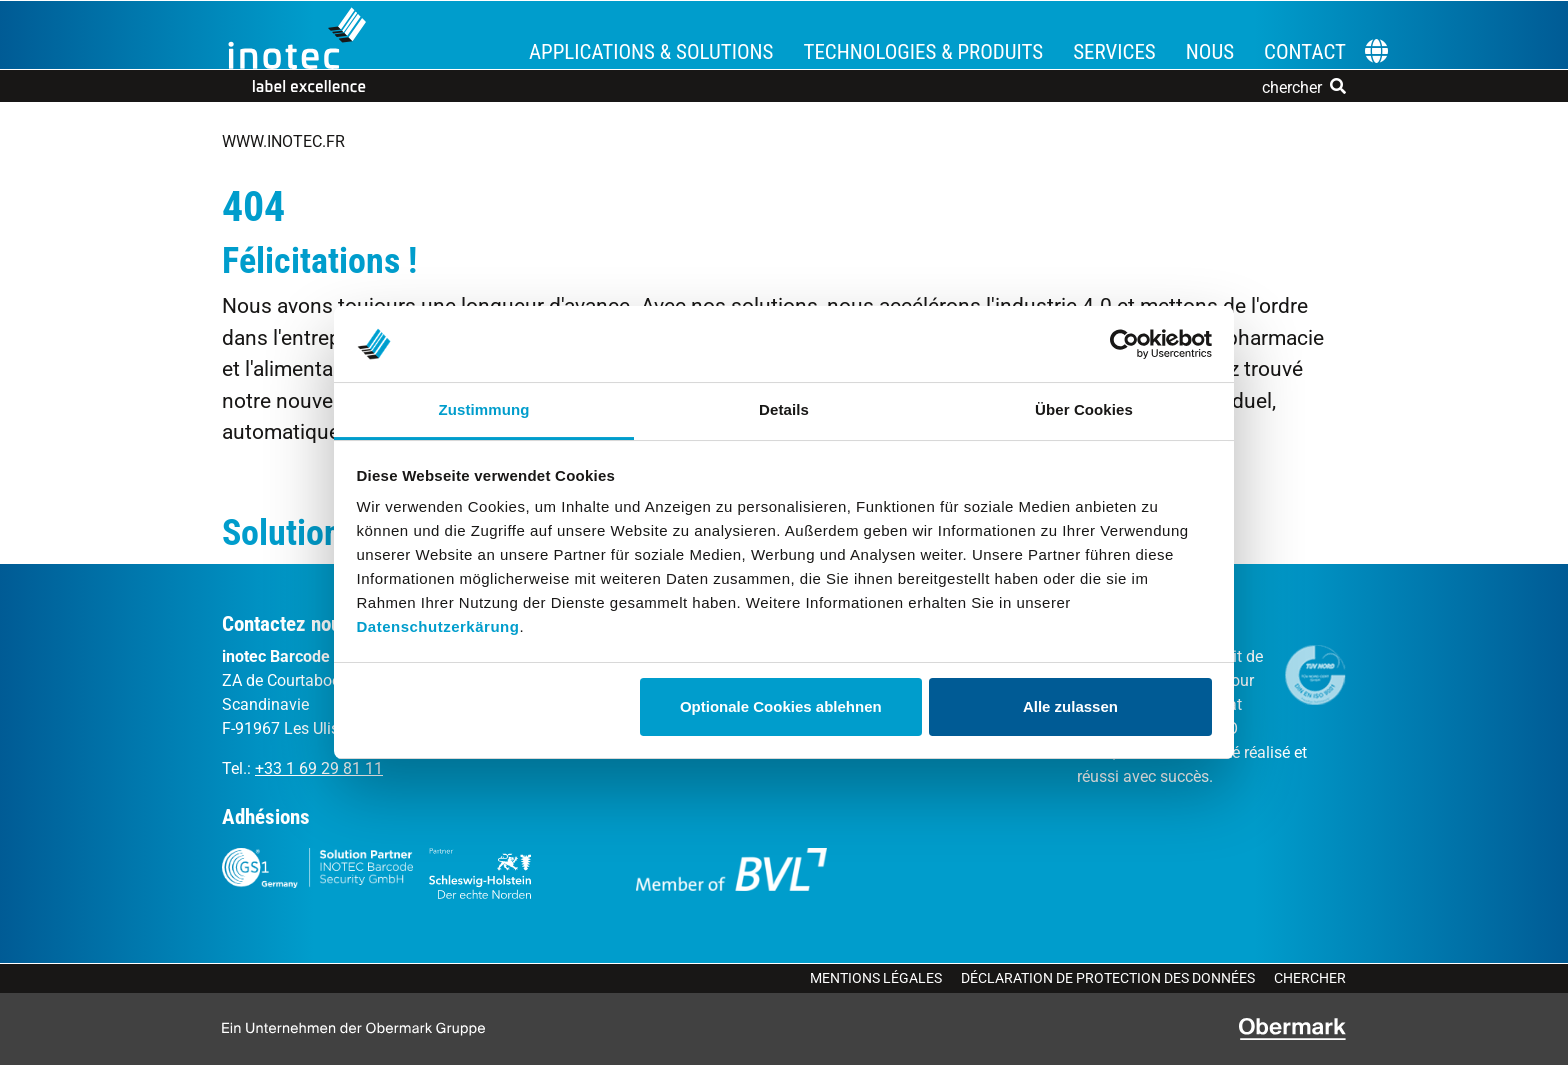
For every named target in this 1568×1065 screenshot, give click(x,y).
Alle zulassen (1070, 706)
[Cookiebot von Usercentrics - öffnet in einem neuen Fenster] (1124, 344)
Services (1114, 52)
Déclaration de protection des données (1108, 978)
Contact (1305, 52)
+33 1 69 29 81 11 (319, 768)
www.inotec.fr (283, 141)
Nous (1210, 52)
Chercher (1310, 978)
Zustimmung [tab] (484, 409)
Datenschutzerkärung (438, 626)
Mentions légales (876, 978)
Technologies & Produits (923, 52)
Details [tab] (784, 409)
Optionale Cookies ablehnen (781, 706)
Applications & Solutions (651, 52)
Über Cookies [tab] (1084, 409)
